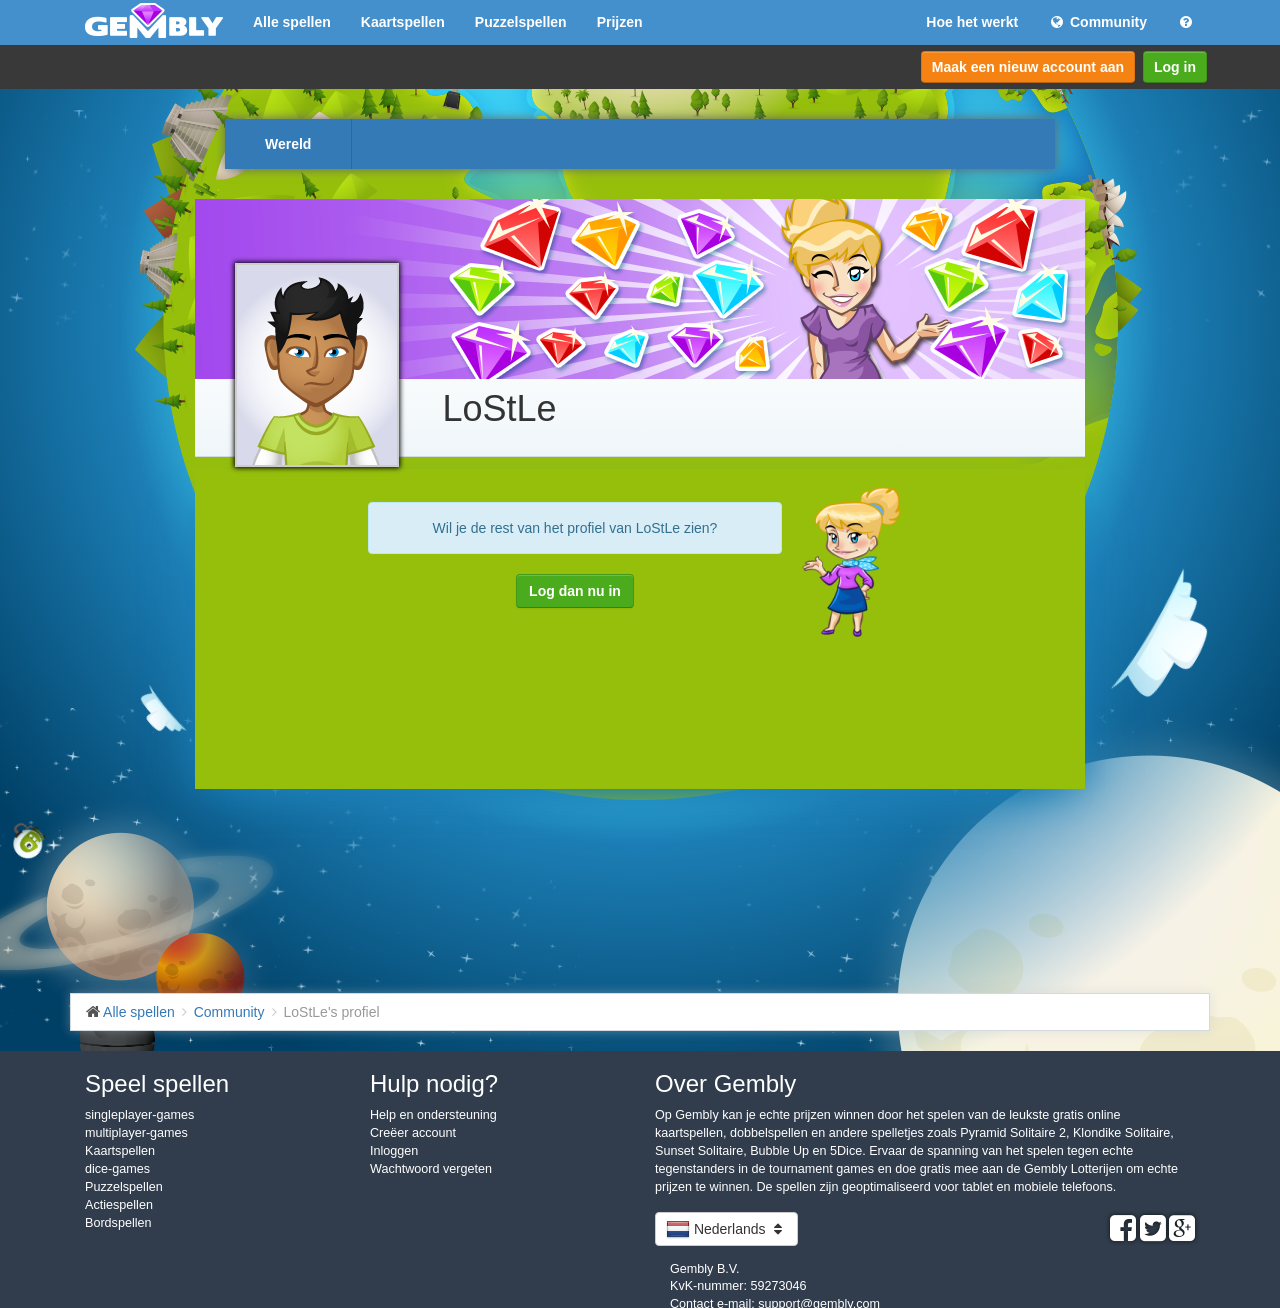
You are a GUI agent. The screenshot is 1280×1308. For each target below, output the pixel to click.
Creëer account (413, 1133)
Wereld (288, 144)
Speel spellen (157, 1083)
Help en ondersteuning (433, 1115)
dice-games (117, 1169)
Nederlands (726, 1229)
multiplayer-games (136, 1133)
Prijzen (620, 22)
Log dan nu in (575, 591)
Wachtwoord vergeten (431, 1169)
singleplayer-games (139, 1115)
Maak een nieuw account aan (1028, 67)
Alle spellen (292, 22)
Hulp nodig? (434, 1083)
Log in (1175, 67)
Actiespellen (119, 1205)
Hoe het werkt (972, 22)
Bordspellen (118, 1223)
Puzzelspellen (521, 22)
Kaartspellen (403, 22)
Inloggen (394, 1151)
